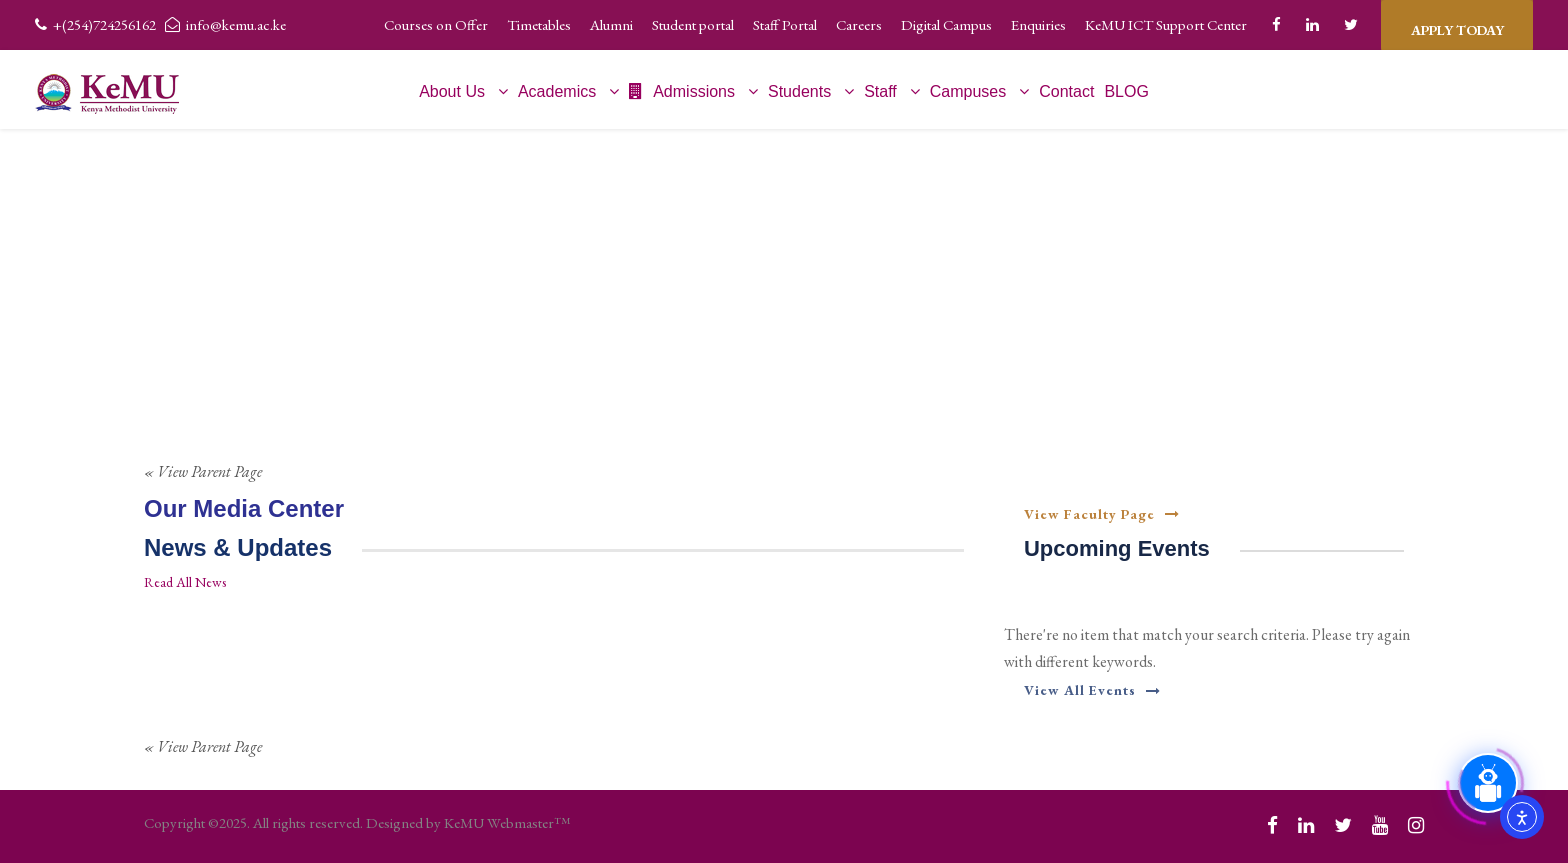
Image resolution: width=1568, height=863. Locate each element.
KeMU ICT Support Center (1166, 24)
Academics (557, 91)
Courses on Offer (436, 24)
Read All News (185, 582)
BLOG (1126, 91)
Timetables (539, 24)
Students (799, 91)
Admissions (682, 91)
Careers (859, 24)
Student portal (693, 24)
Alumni (611, 24)
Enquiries (1038, 24)
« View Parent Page (203, 471)
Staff (880, 91)
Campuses (968, 91)
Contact (1066, 91)
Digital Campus (946, 24)
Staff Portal (785, 24)
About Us (452, 91)
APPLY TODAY (1457, 24)
